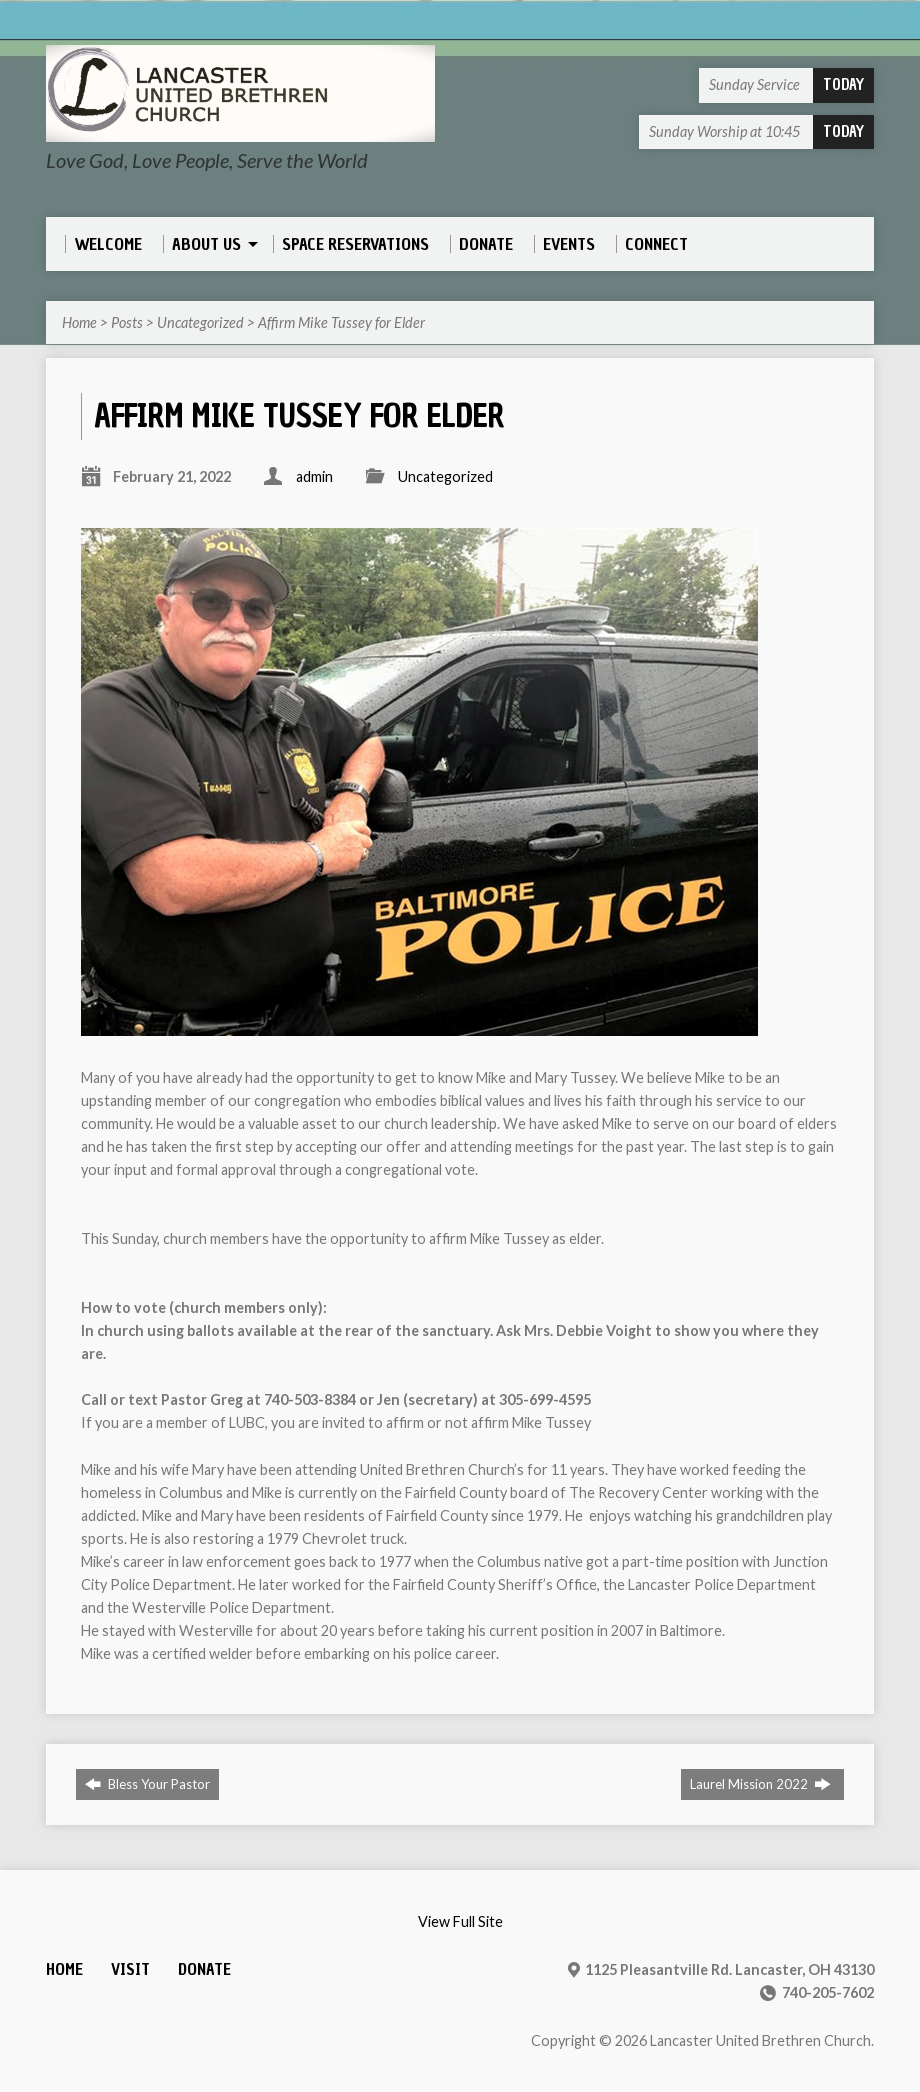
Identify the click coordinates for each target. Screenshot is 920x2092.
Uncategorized (200, 322)
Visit (130, 1969)
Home (79, 322)
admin (314, 476)
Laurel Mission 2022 (760, 1784)
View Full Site (460, 1921)
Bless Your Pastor (147, 1784)
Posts (127, 322)
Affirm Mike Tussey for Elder (341, 322)
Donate (204, 1969)
